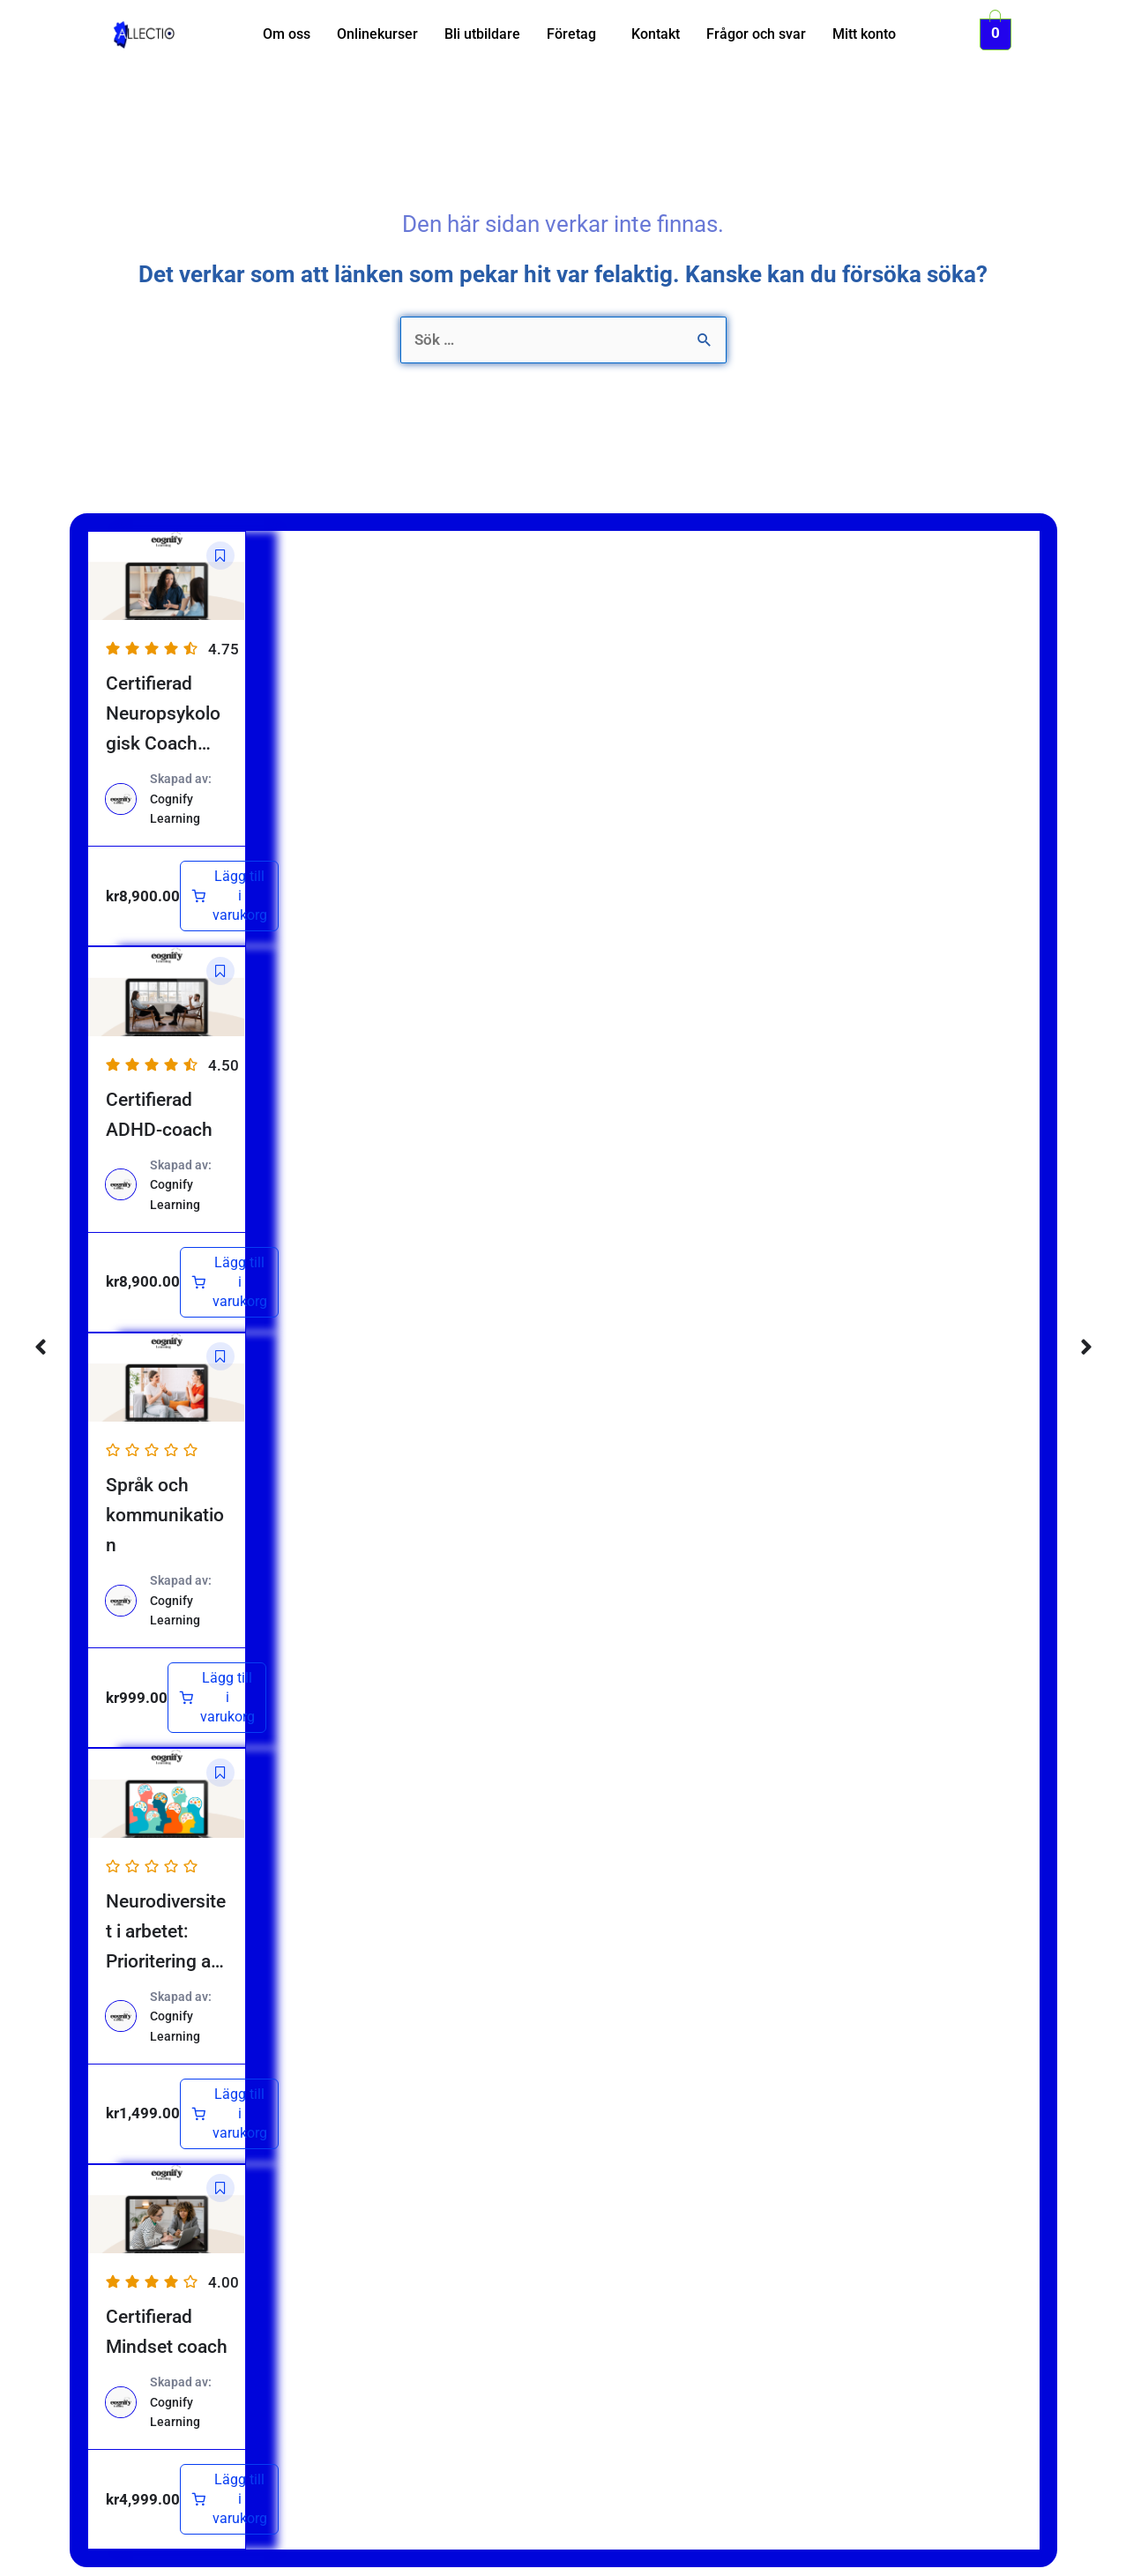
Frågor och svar (756, 34)
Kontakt (655, 34)
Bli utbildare (482, 34)
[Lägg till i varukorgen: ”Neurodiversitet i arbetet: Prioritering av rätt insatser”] (229, 2114)
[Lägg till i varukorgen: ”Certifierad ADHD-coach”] (229, 1282)
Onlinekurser (377, 34)
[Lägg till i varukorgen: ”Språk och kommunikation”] (217, 1697)
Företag (571, 34)
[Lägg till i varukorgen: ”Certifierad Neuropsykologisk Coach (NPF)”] (229, 896)
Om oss (286, 34)
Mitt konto (864, 34)
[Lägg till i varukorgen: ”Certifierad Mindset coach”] (229, 2499)
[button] (575, 34)
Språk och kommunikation (165, 1515)
